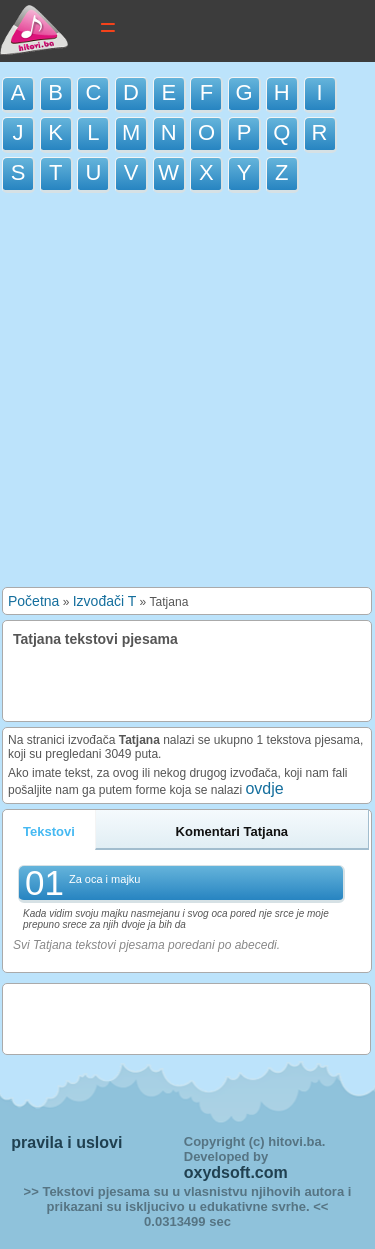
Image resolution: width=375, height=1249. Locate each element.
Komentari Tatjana (232, 831)
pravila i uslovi (66, 1142)
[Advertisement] (187, 394)
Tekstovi (49, 831)
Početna (33, 601)
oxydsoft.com (236, 1172)
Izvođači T (105, 601)
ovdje (264, 788)
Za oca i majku (105, 879)
